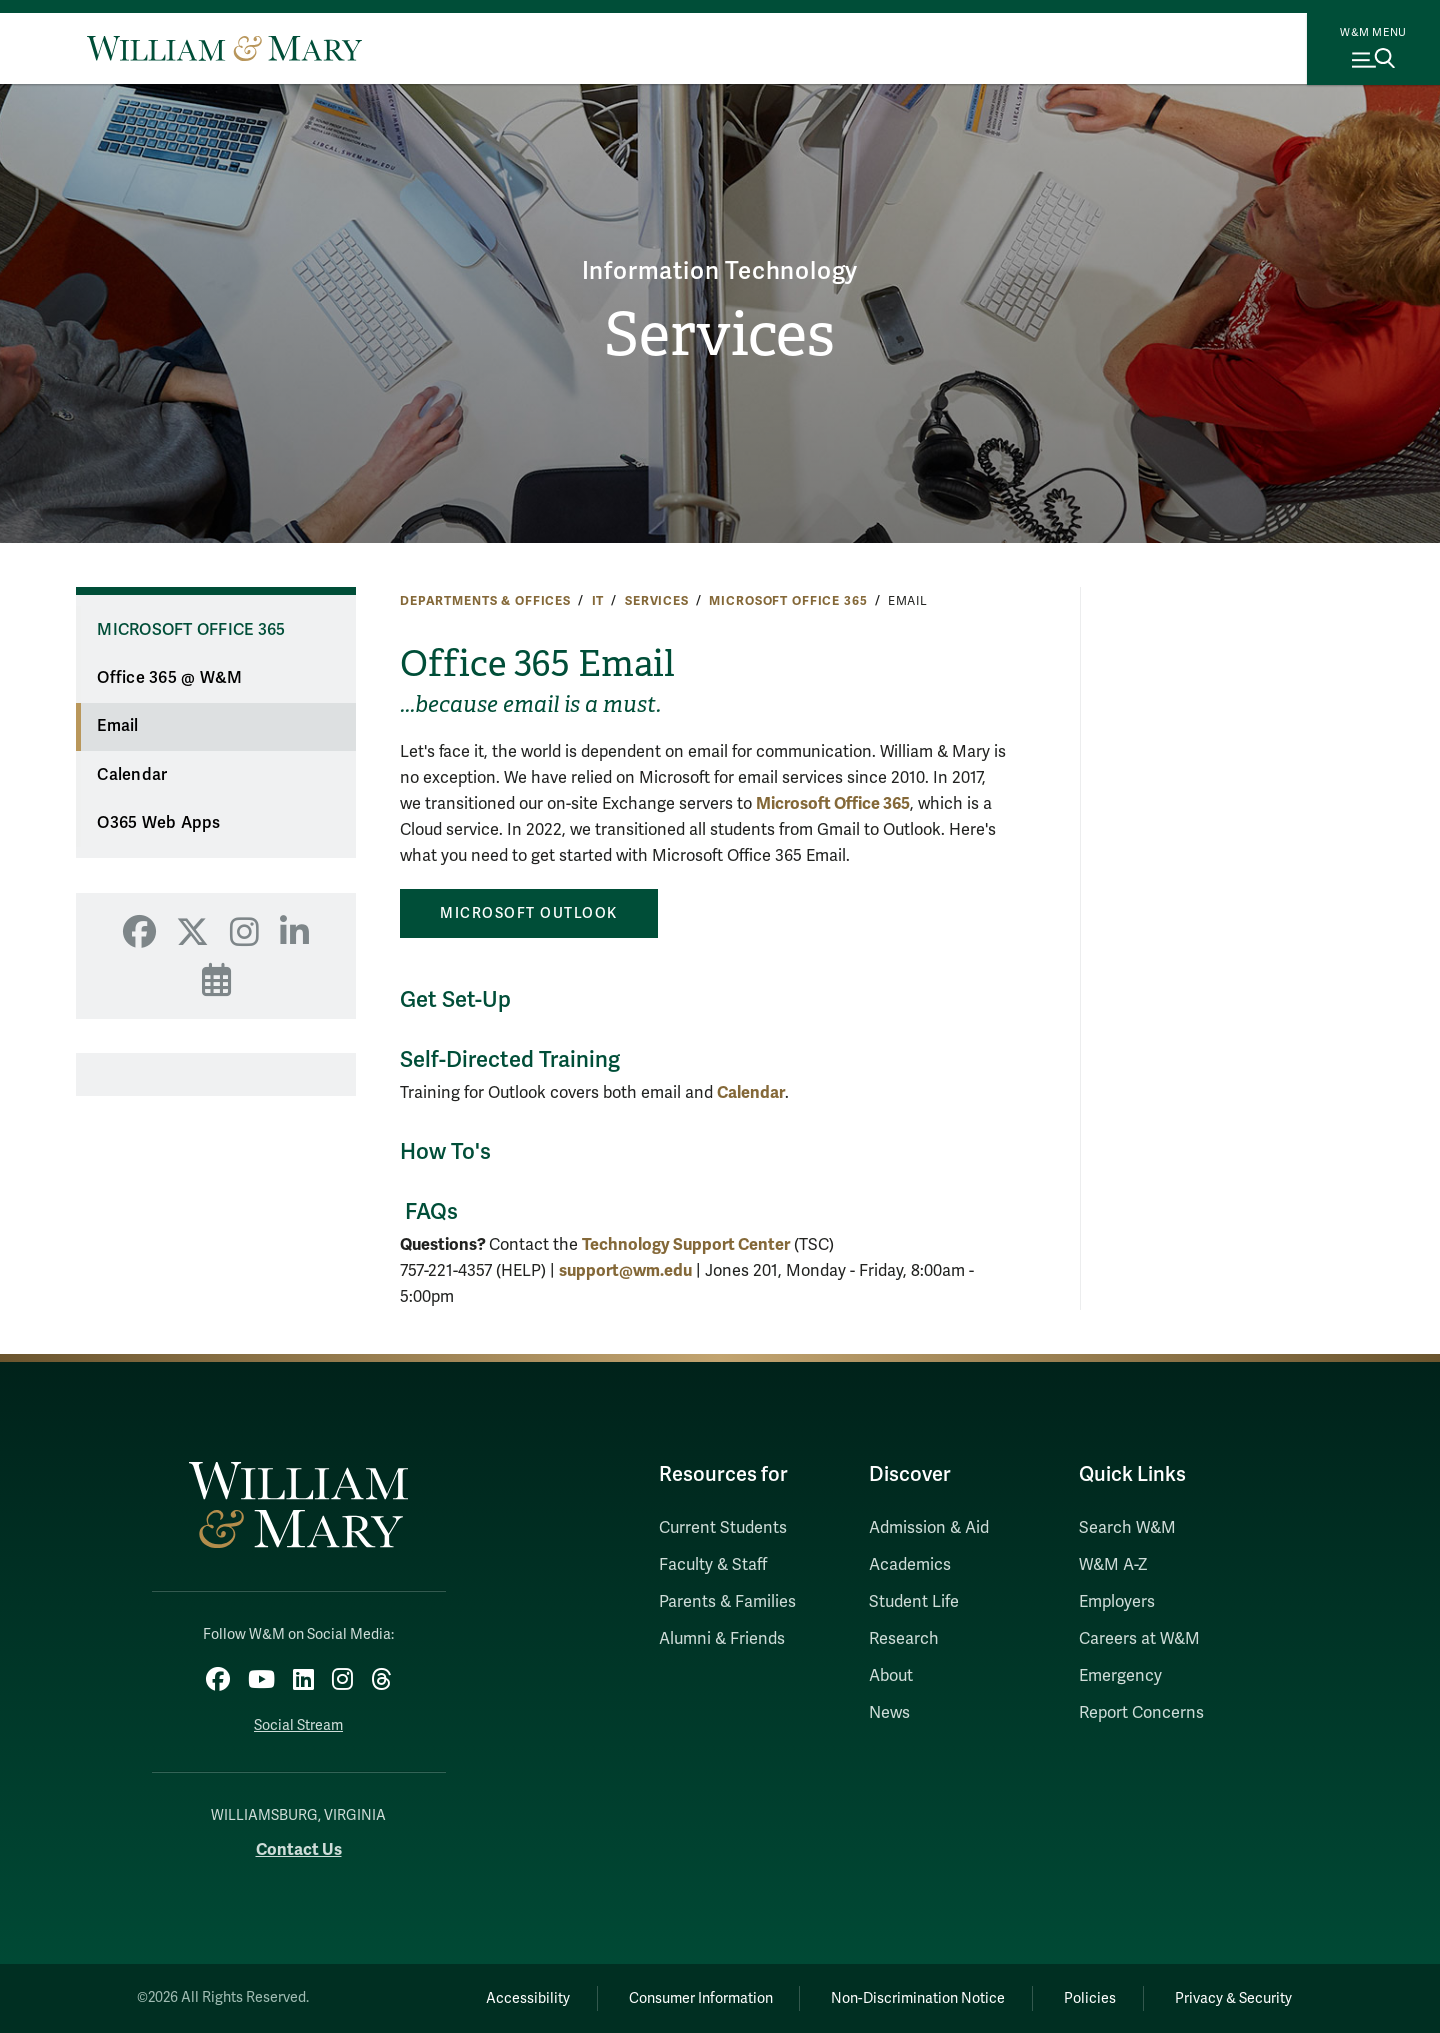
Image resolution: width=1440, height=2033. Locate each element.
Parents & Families (727, 1602)
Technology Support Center (686, 1244)
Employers (1117, 1602)
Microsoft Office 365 (788, 601)
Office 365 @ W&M (169, 678)
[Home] (224, 48)
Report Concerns (1141, 1713)
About (891, 1676)
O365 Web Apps (158, 823)
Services (719, 335)
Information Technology (720, 271)
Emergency (1120, 1676)
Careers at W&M (1139, 1639)
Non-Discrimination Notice (918, 1998)
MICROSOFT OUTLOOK (529, 913)
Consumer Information (701, 1998)
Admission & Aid (929, 1528)
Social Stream (298, 1725)
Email (117, 726)
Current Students (723, 1528)
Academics (910, 1565)
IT (598, 601)
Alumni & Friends (722, 1639)
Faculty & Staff (713, 1565)
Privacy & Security (1233, 1998)
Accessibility (528, 1998)
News (889, 1713)
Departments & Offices (485, 601)
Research (904, 1639)
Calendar (132, 775)
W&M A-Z (1113, 1565)
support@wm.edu (625, 1270)
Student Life (914, 1602)
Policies (1090, 1998)
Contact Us (299, 1849)
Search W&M (1127, 1528)
